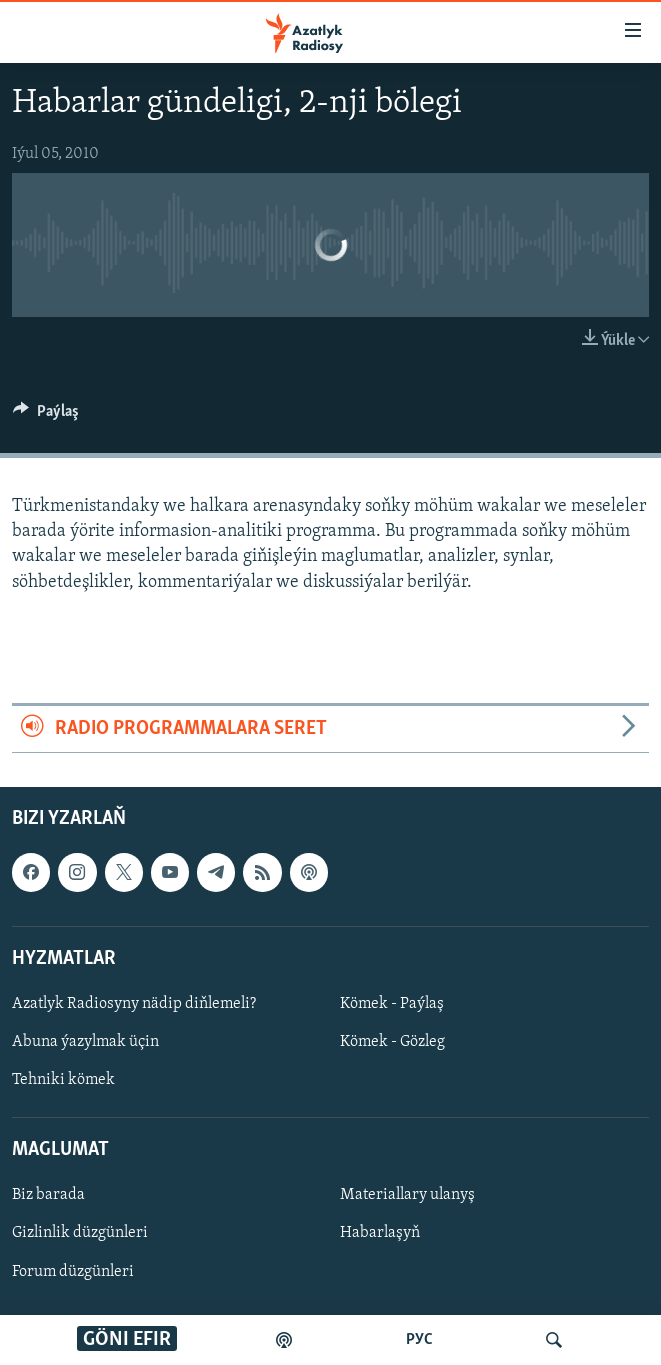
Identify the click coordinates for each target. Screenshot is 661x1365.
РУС (419, 1340)
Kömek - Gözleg (392, 1042)
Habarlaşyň (380, 1234)
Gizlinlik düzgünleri (80, 1234)
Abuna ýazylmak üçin (85, 1042)
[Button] (46, 416)
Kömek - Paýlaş (392, 1004)
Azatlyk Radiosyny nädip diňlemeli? (134, 1004)
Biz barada (48, 1196)
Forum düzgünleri (73, 1272)
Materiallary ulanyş (407, 1196)
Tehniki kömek (63, 1080)
